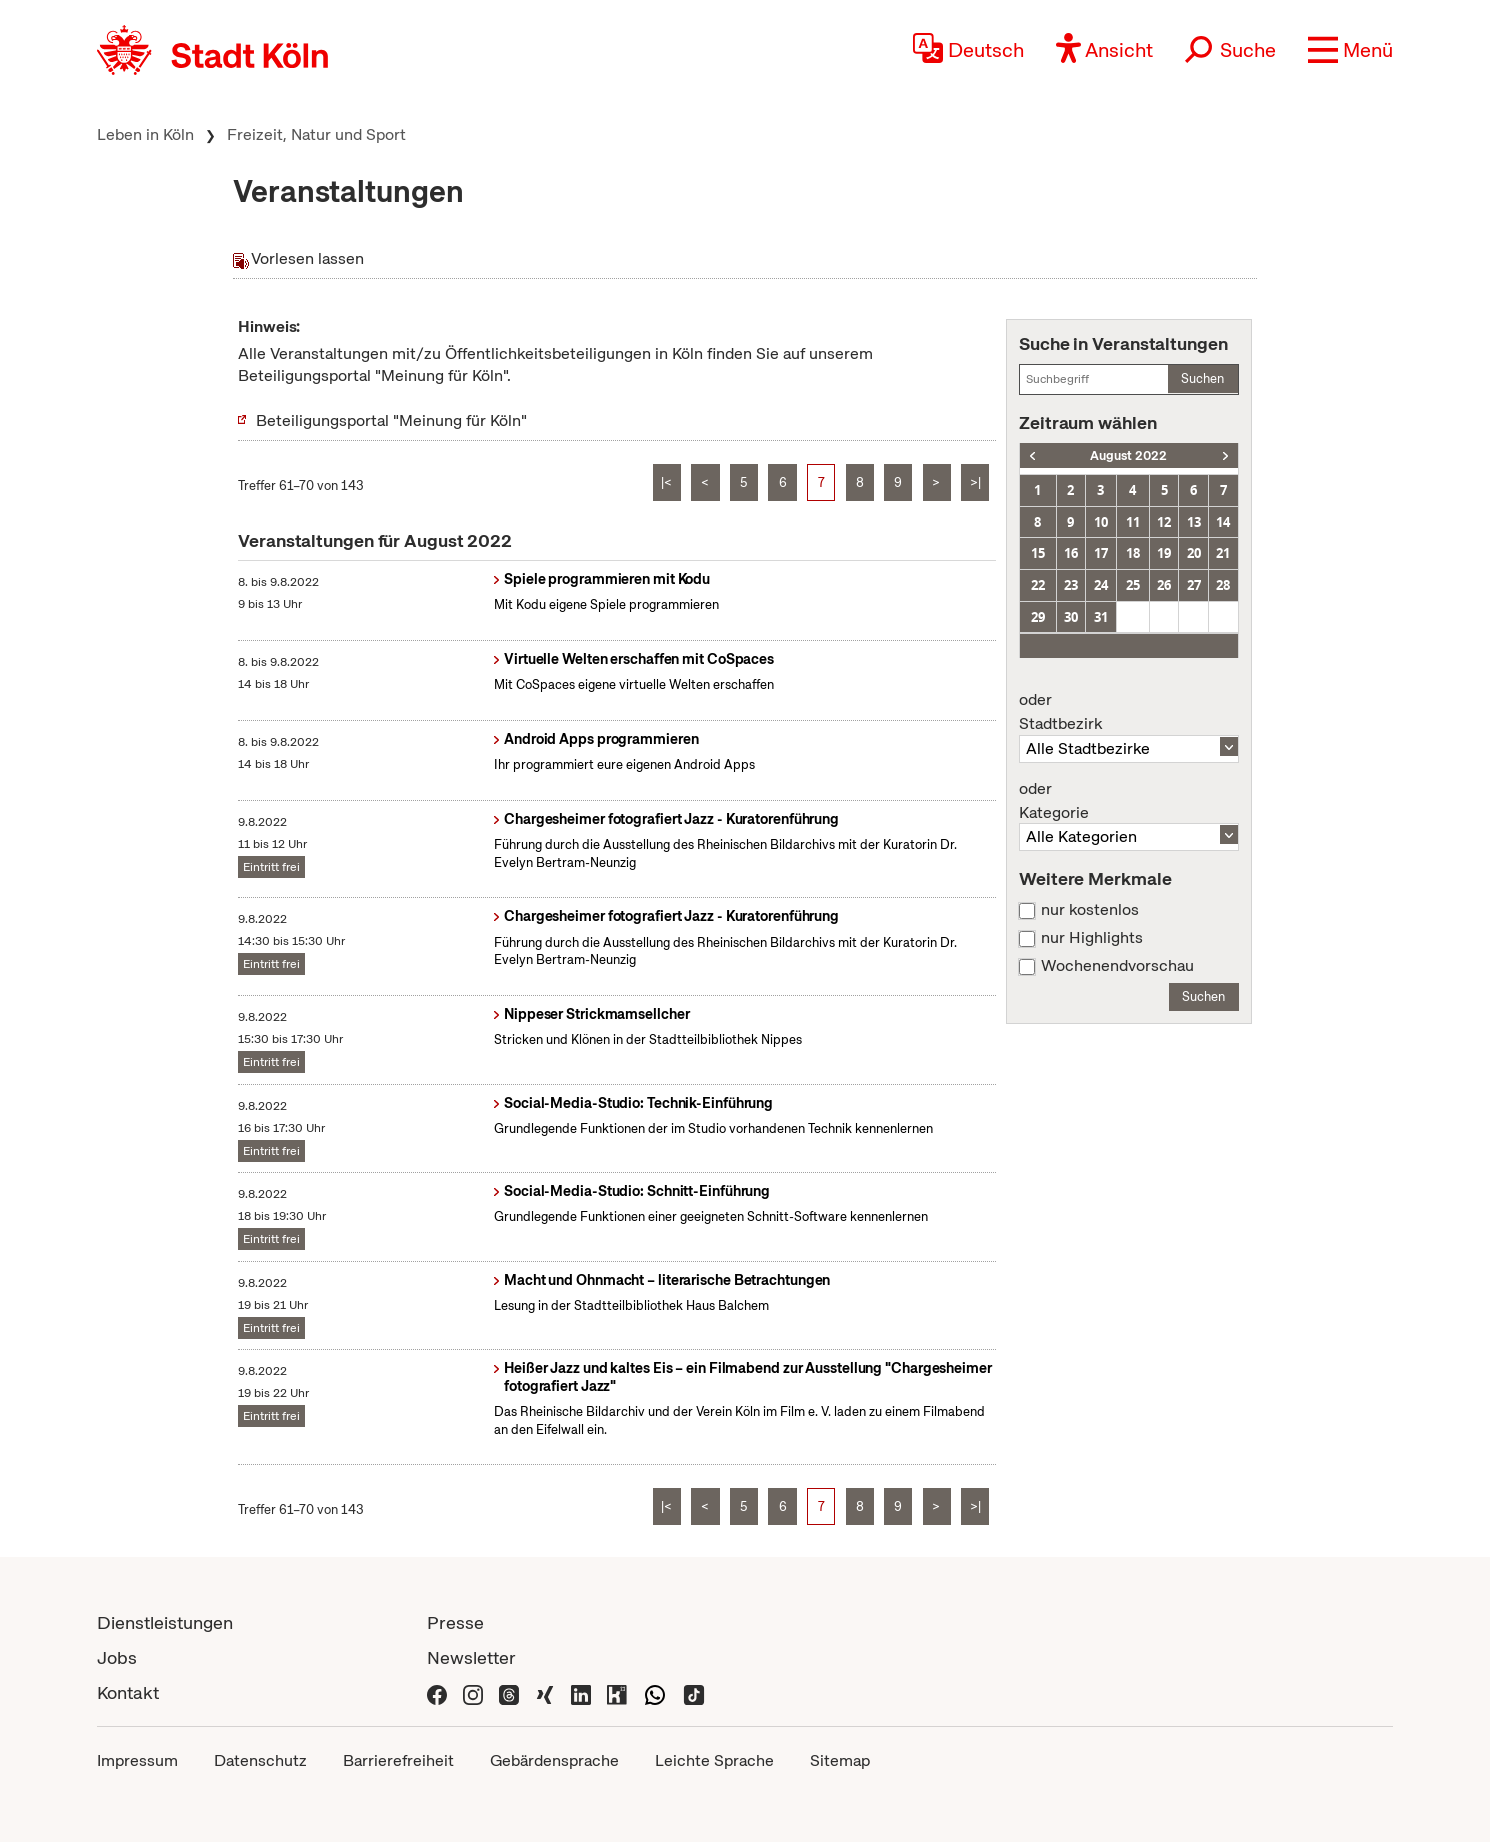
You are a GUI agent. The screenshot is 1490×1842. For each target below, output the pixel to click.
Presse (455, 1622)
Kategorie (1129, 801)
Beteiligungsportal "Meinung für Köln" (391, 420)
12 (1164, 522)
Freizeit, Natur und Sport (316, 134)
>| (975, 482)
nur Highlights (1092, 938)
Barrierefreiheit (398, 1760)
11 (1133, 522)
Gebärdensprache (554, 1760)
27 (1194, 585)
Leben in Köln (145, 134)
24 (1101, 585)
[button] (1350, 50)
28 (1223, 585)
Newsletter (471, 1657)
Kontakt (128, 1692)
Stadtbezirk (1129, 712)
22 (1038, 585)
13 (1194, 522)
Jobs (117, 1657)
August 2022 (1128, 455)
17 (1101, 553)
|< (666, 482)
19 (1164, 553)
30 (1071, 617)
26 (1164, 585)
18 (1133, 553)
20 (1194, 553)
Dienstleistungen (165, 1622)
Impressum (137, 1760)
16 (1071, 553)
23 (1071, 585)
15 (1038, 553)
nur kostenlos (1090, 910)
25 (1133, 585)
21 (1223, 553)
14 (1223, 522)
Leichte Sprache (714, 1760)
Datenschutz (260, 1760)
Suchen (1202, 378)
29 (1038, 617)
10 (1101, 522)
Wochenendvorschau (1117, 966)
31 (1101, 617)
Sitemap (840, 1760)
